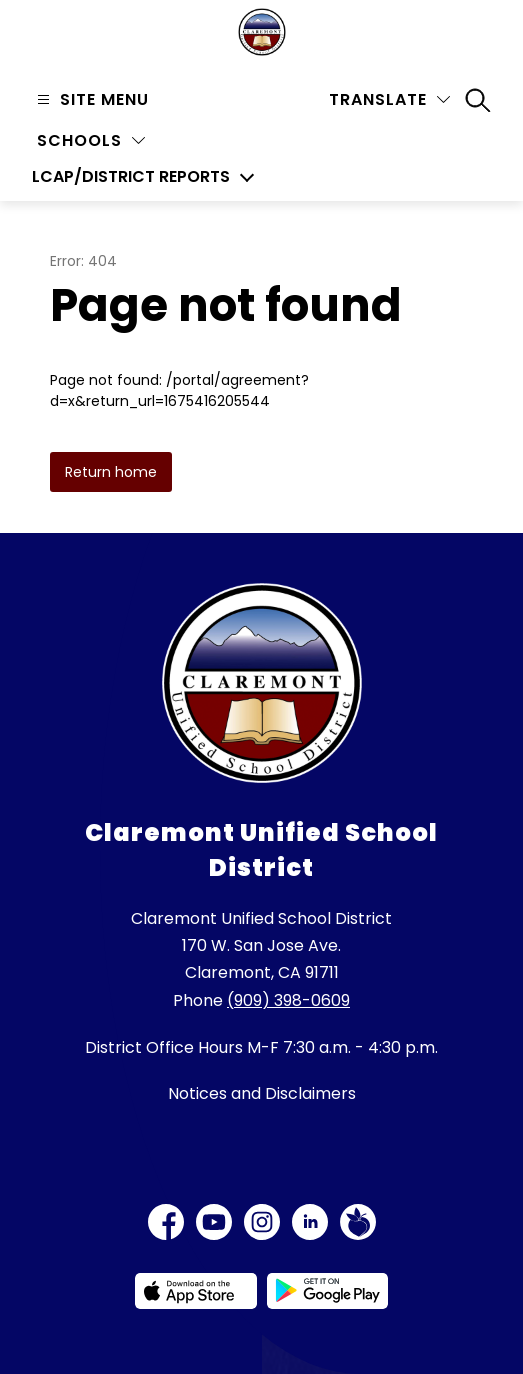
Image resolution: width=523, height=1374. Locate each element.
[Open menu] (90, 99)
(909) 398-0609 (288, 1000)
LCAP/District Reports (131, 177)
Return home (111, 472)
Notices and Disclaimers (262, 1093)
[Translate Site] (389, 99)
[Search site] (478, 100)
